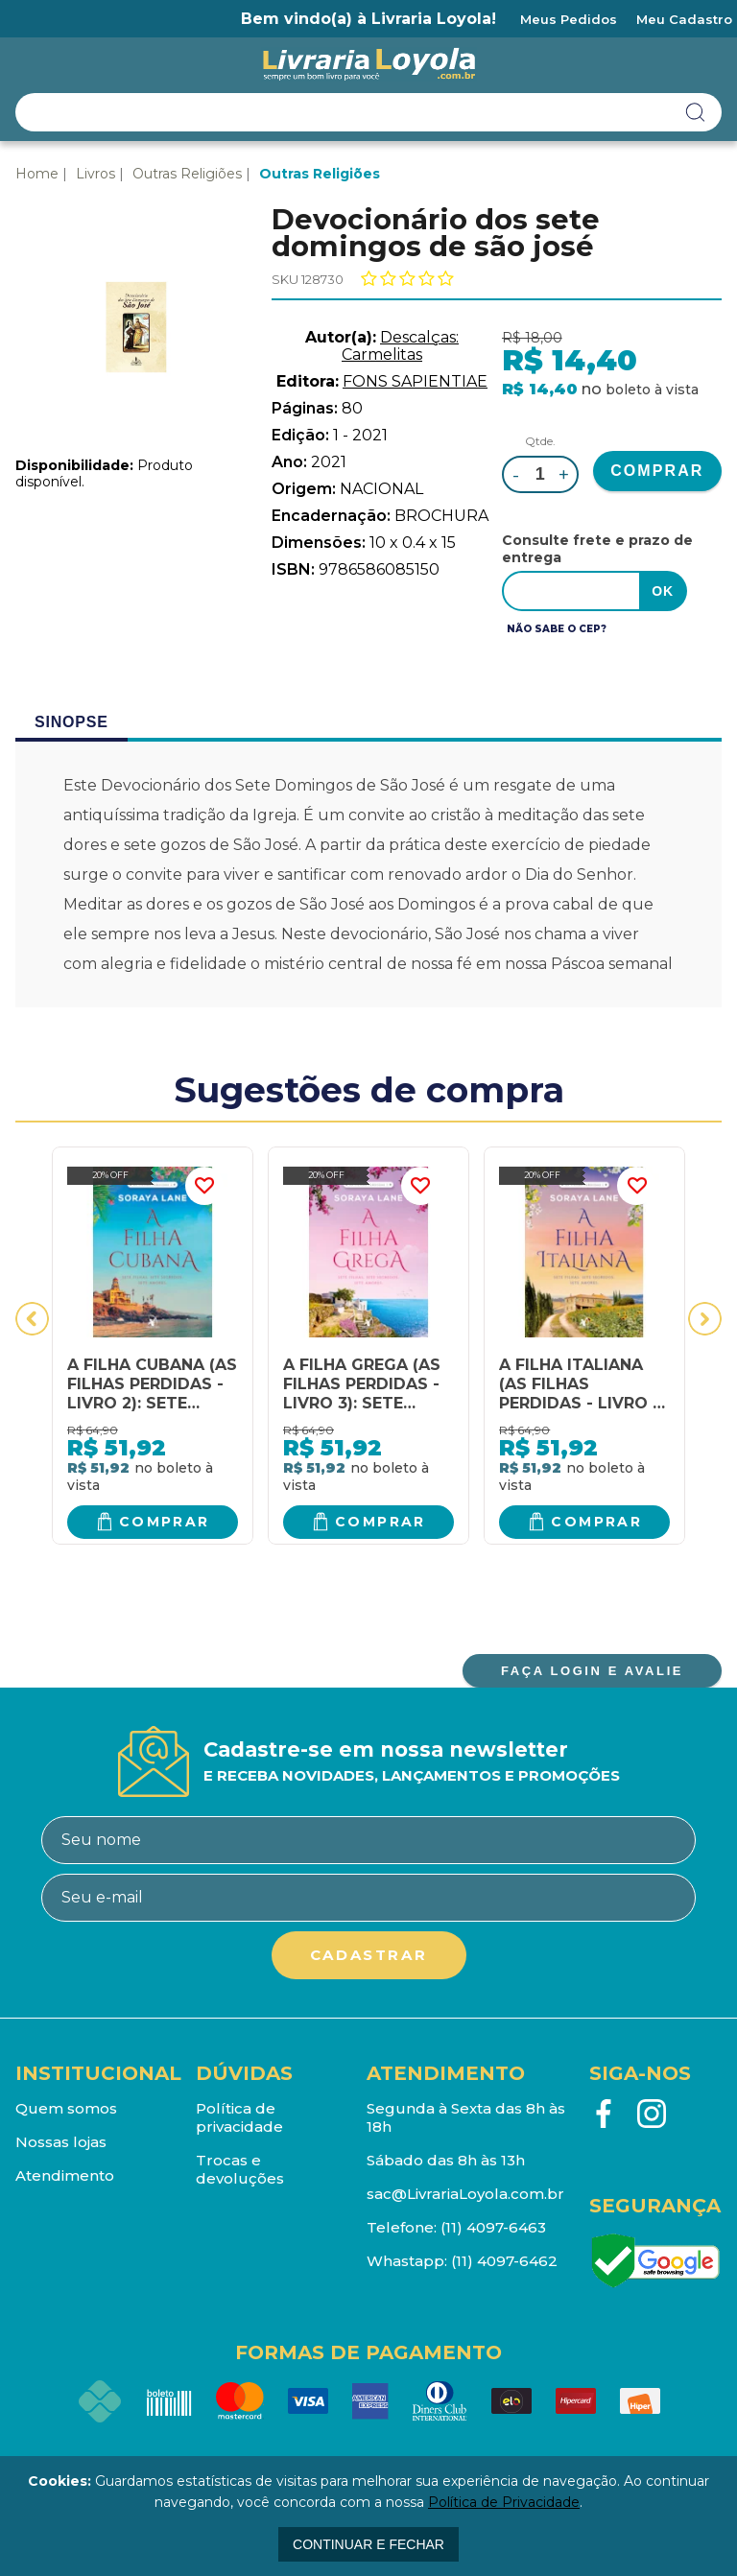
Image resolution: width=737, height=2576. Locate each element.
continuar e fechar (368, 2544)
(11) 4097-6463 (493, 2227)
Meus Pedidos (568, 19)
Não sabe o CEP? (556, 629)
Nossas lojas (61, 2142)
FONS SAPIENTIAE (415, 381)
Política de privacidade (239, 2117)
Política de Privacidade (504, 2502)
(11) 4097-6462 (504, 2261)
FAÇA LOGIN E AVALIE (592, 1671)
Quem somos (66, 2108)
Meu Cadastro (684, 19)
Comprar (164, 1521)
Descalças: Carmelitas (400, 346)
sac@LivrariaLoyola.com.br (465, 2194)
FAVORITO (204, 1186)
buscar (695, 112)
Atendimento (64, 2175)
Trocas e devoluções (240, 2169)
